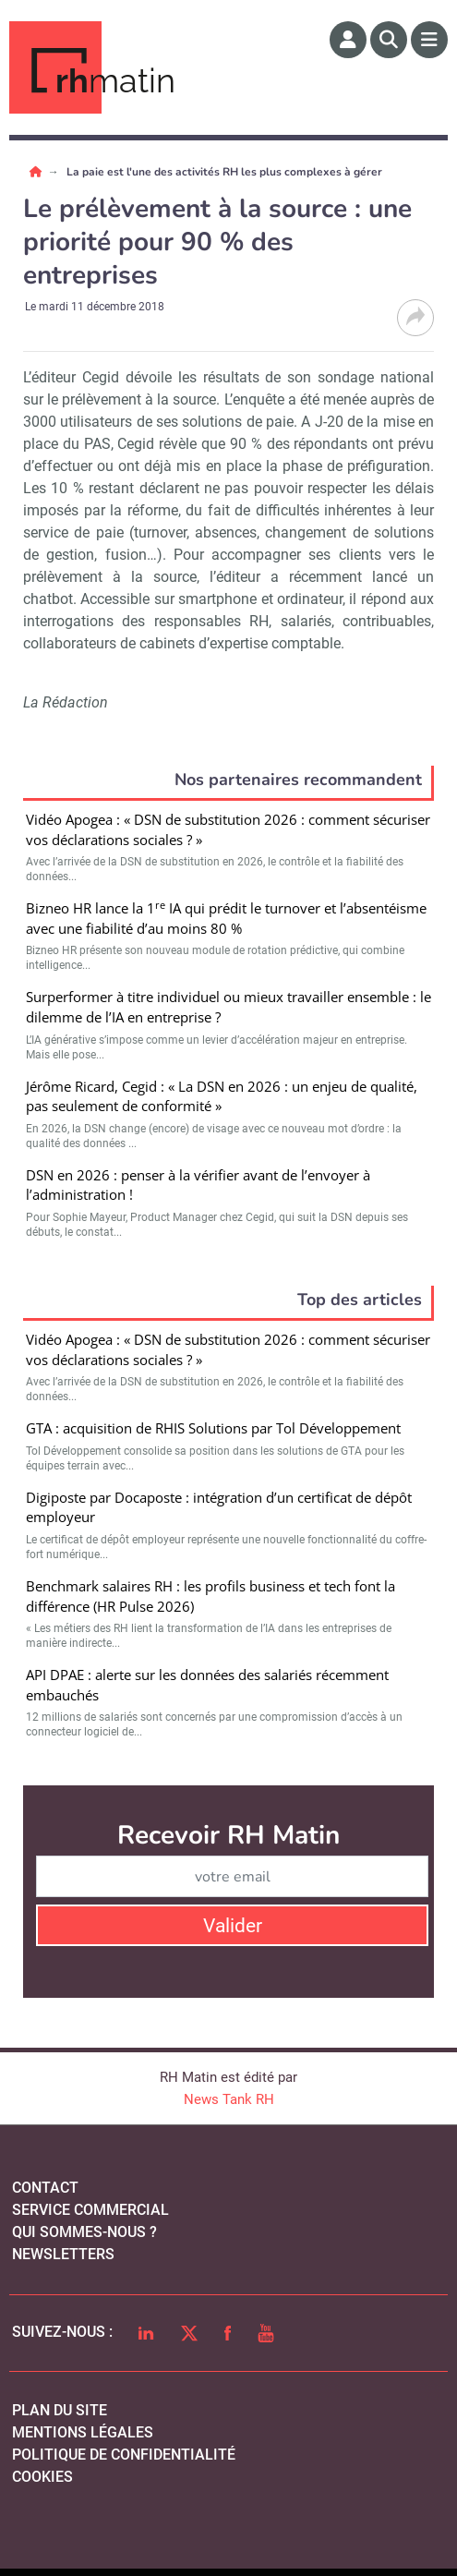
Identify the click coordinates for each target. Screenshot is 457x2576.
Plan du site (59, 2410)
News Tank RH (229, 2099)
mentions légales (82, 2432)
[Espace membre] (348, 39)
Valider (232, 1926)
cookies (42, 2476)
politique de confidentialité (123, 2454)
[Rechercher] (388, 39)
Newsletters (63, 2254)
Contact (45, 2187)
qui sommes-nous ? (84, 2232)
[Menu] (429, 39)
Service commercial (90, 2210)
